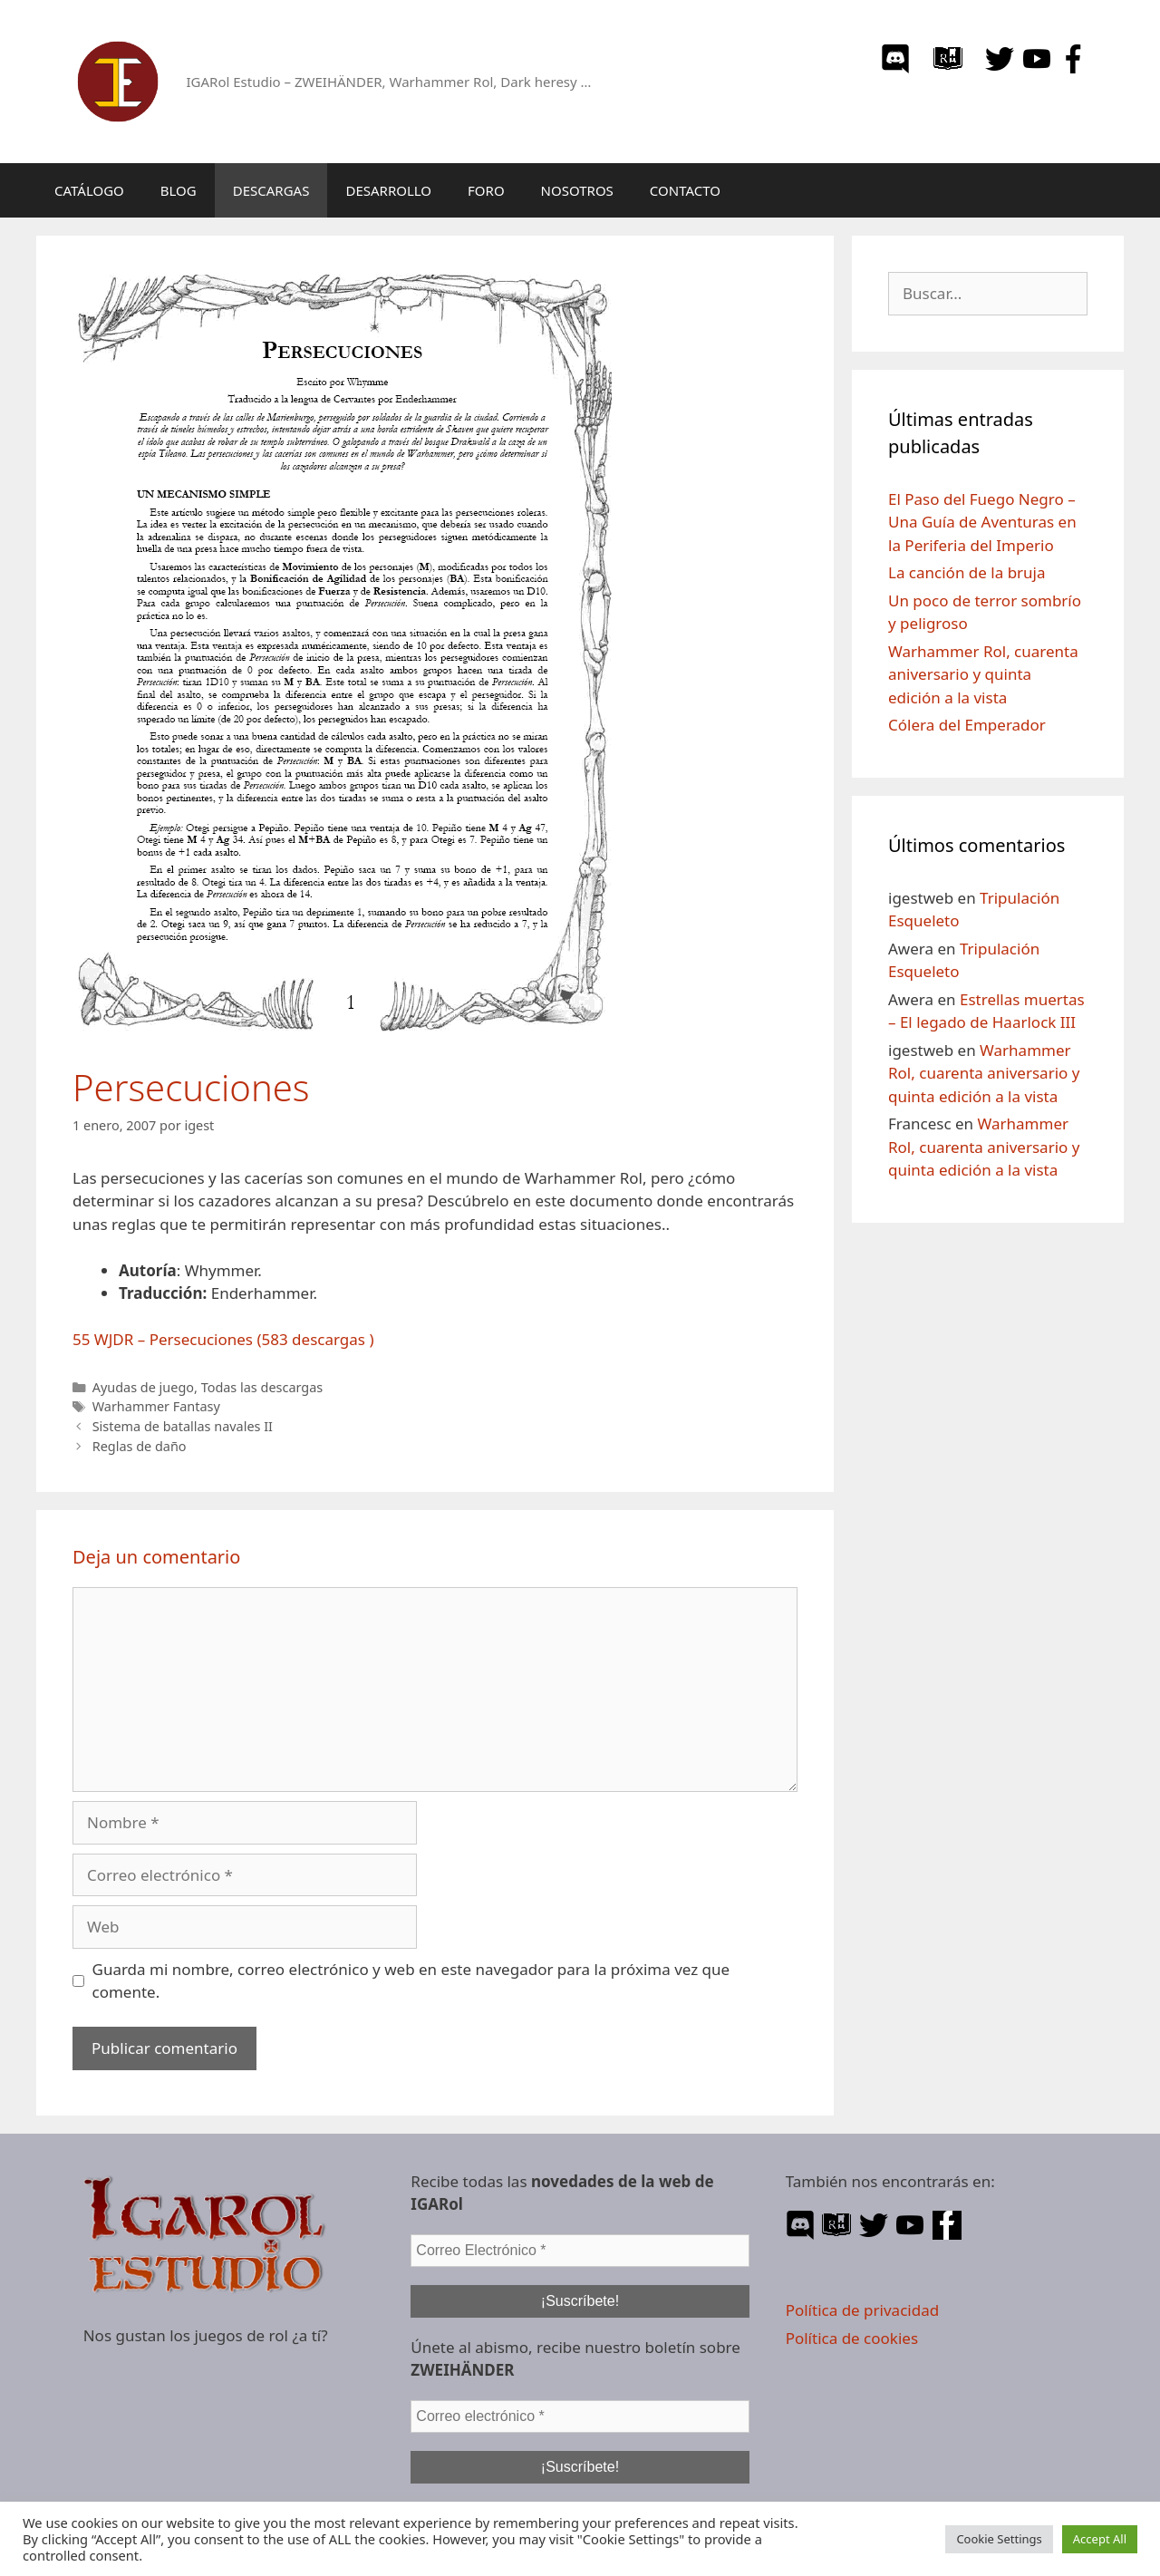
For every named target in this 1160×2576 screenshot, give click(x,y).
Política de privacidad (862, 2310)
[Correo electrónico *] (580, 2416)
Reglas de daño (139, 1446)
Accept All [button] (1099, 2539)
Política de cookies (852, 2338)
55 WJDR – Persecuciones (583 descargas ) (223, 1339)
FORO (486, 190)
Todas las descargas (262, 1387)
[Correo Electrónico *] (580, 2250)
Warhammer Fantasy (156, 1406)
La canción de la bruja (967, 572)
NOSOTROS (577, 190)
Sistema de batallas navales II (182, 1426)
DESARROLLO (388, 190)
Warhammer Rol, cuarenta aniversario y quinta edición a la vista (983, 674)
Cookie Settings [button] (998, 2539)
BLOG (178, 190)
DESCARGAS (271, 190)
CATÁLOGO (89, 190)
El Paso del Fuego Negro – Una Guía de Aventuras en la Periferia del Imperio (982, 522)
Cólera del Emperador (967, 724)
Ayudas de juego (143, 1387)
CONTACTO (685, 190)
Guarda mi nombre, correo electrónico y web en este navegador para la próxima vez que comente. (411, 1981)
